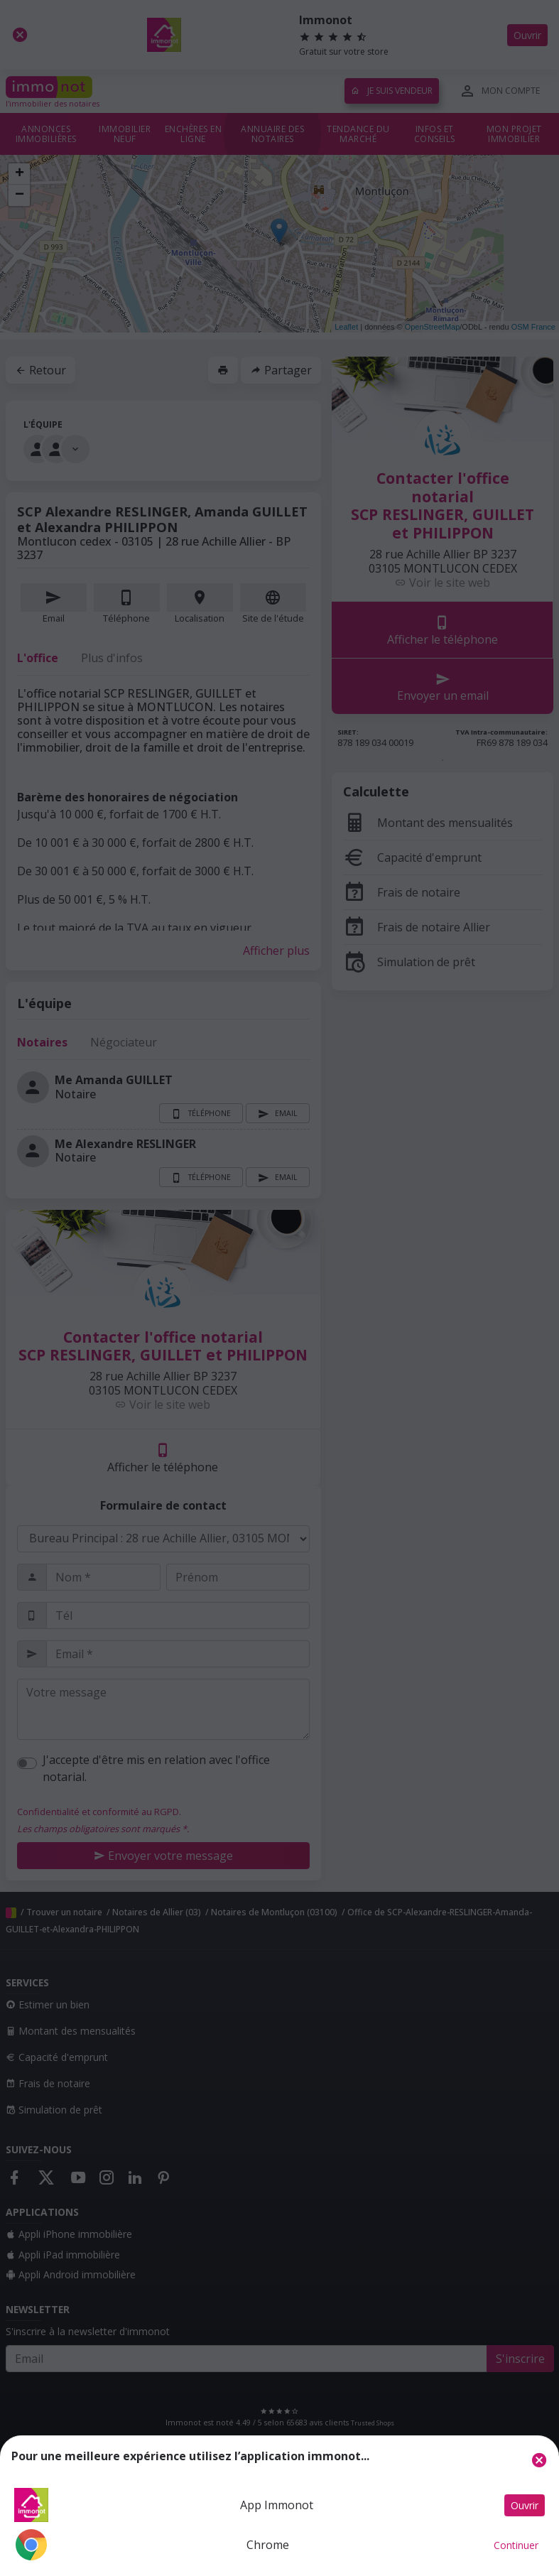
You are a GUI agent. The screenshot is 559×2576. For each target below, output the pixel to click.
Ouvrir (524, 2505)
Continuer (516, 2545)
